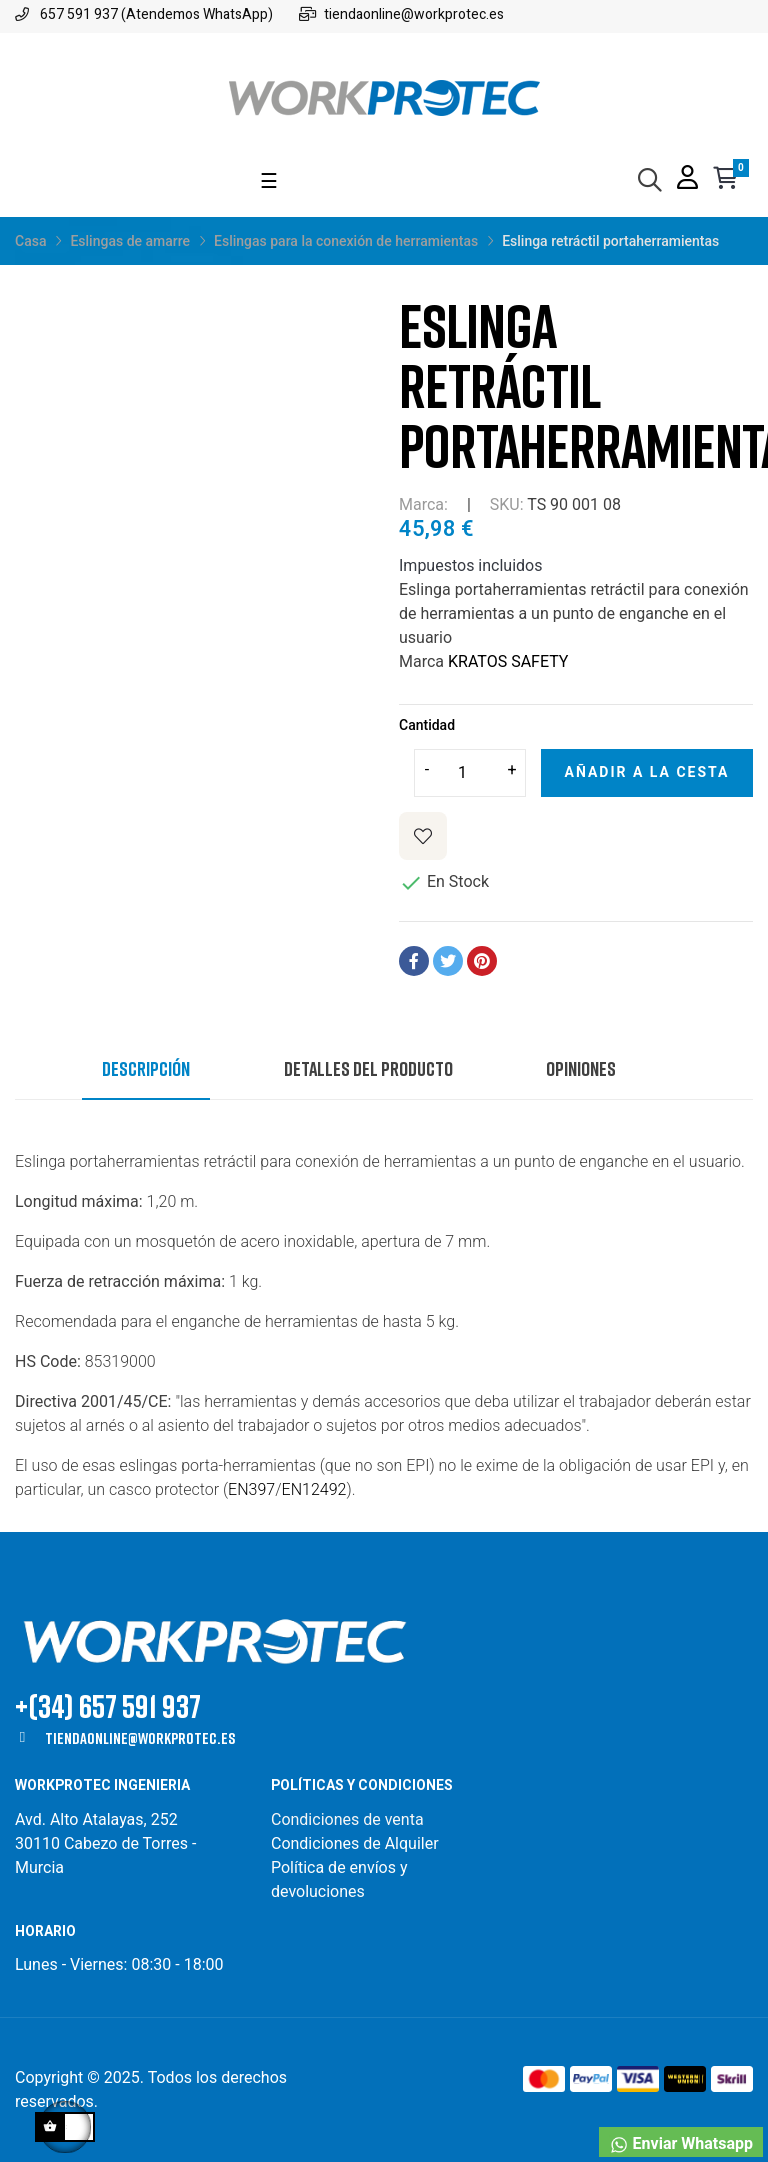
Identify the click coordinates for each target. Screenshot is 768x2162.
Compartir (414, 961)
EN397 (251, 1489)
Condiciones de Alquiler (355, 1843)
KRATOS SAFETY (508, 661)
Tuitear (448, 961)
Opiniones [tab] (581, 1068)
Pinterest (482, 961)
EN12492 (314, 1489)
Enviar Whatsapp (681, 2144)
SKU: (507, 504)
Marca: (423, 504)
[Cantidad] (470, 773)
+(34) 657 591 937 (108, 1705)
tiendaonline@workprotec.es (140, 1738)
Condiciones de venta (349, 1819)
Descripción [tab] (146, 1068)
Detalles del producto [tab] (368, 1068)
